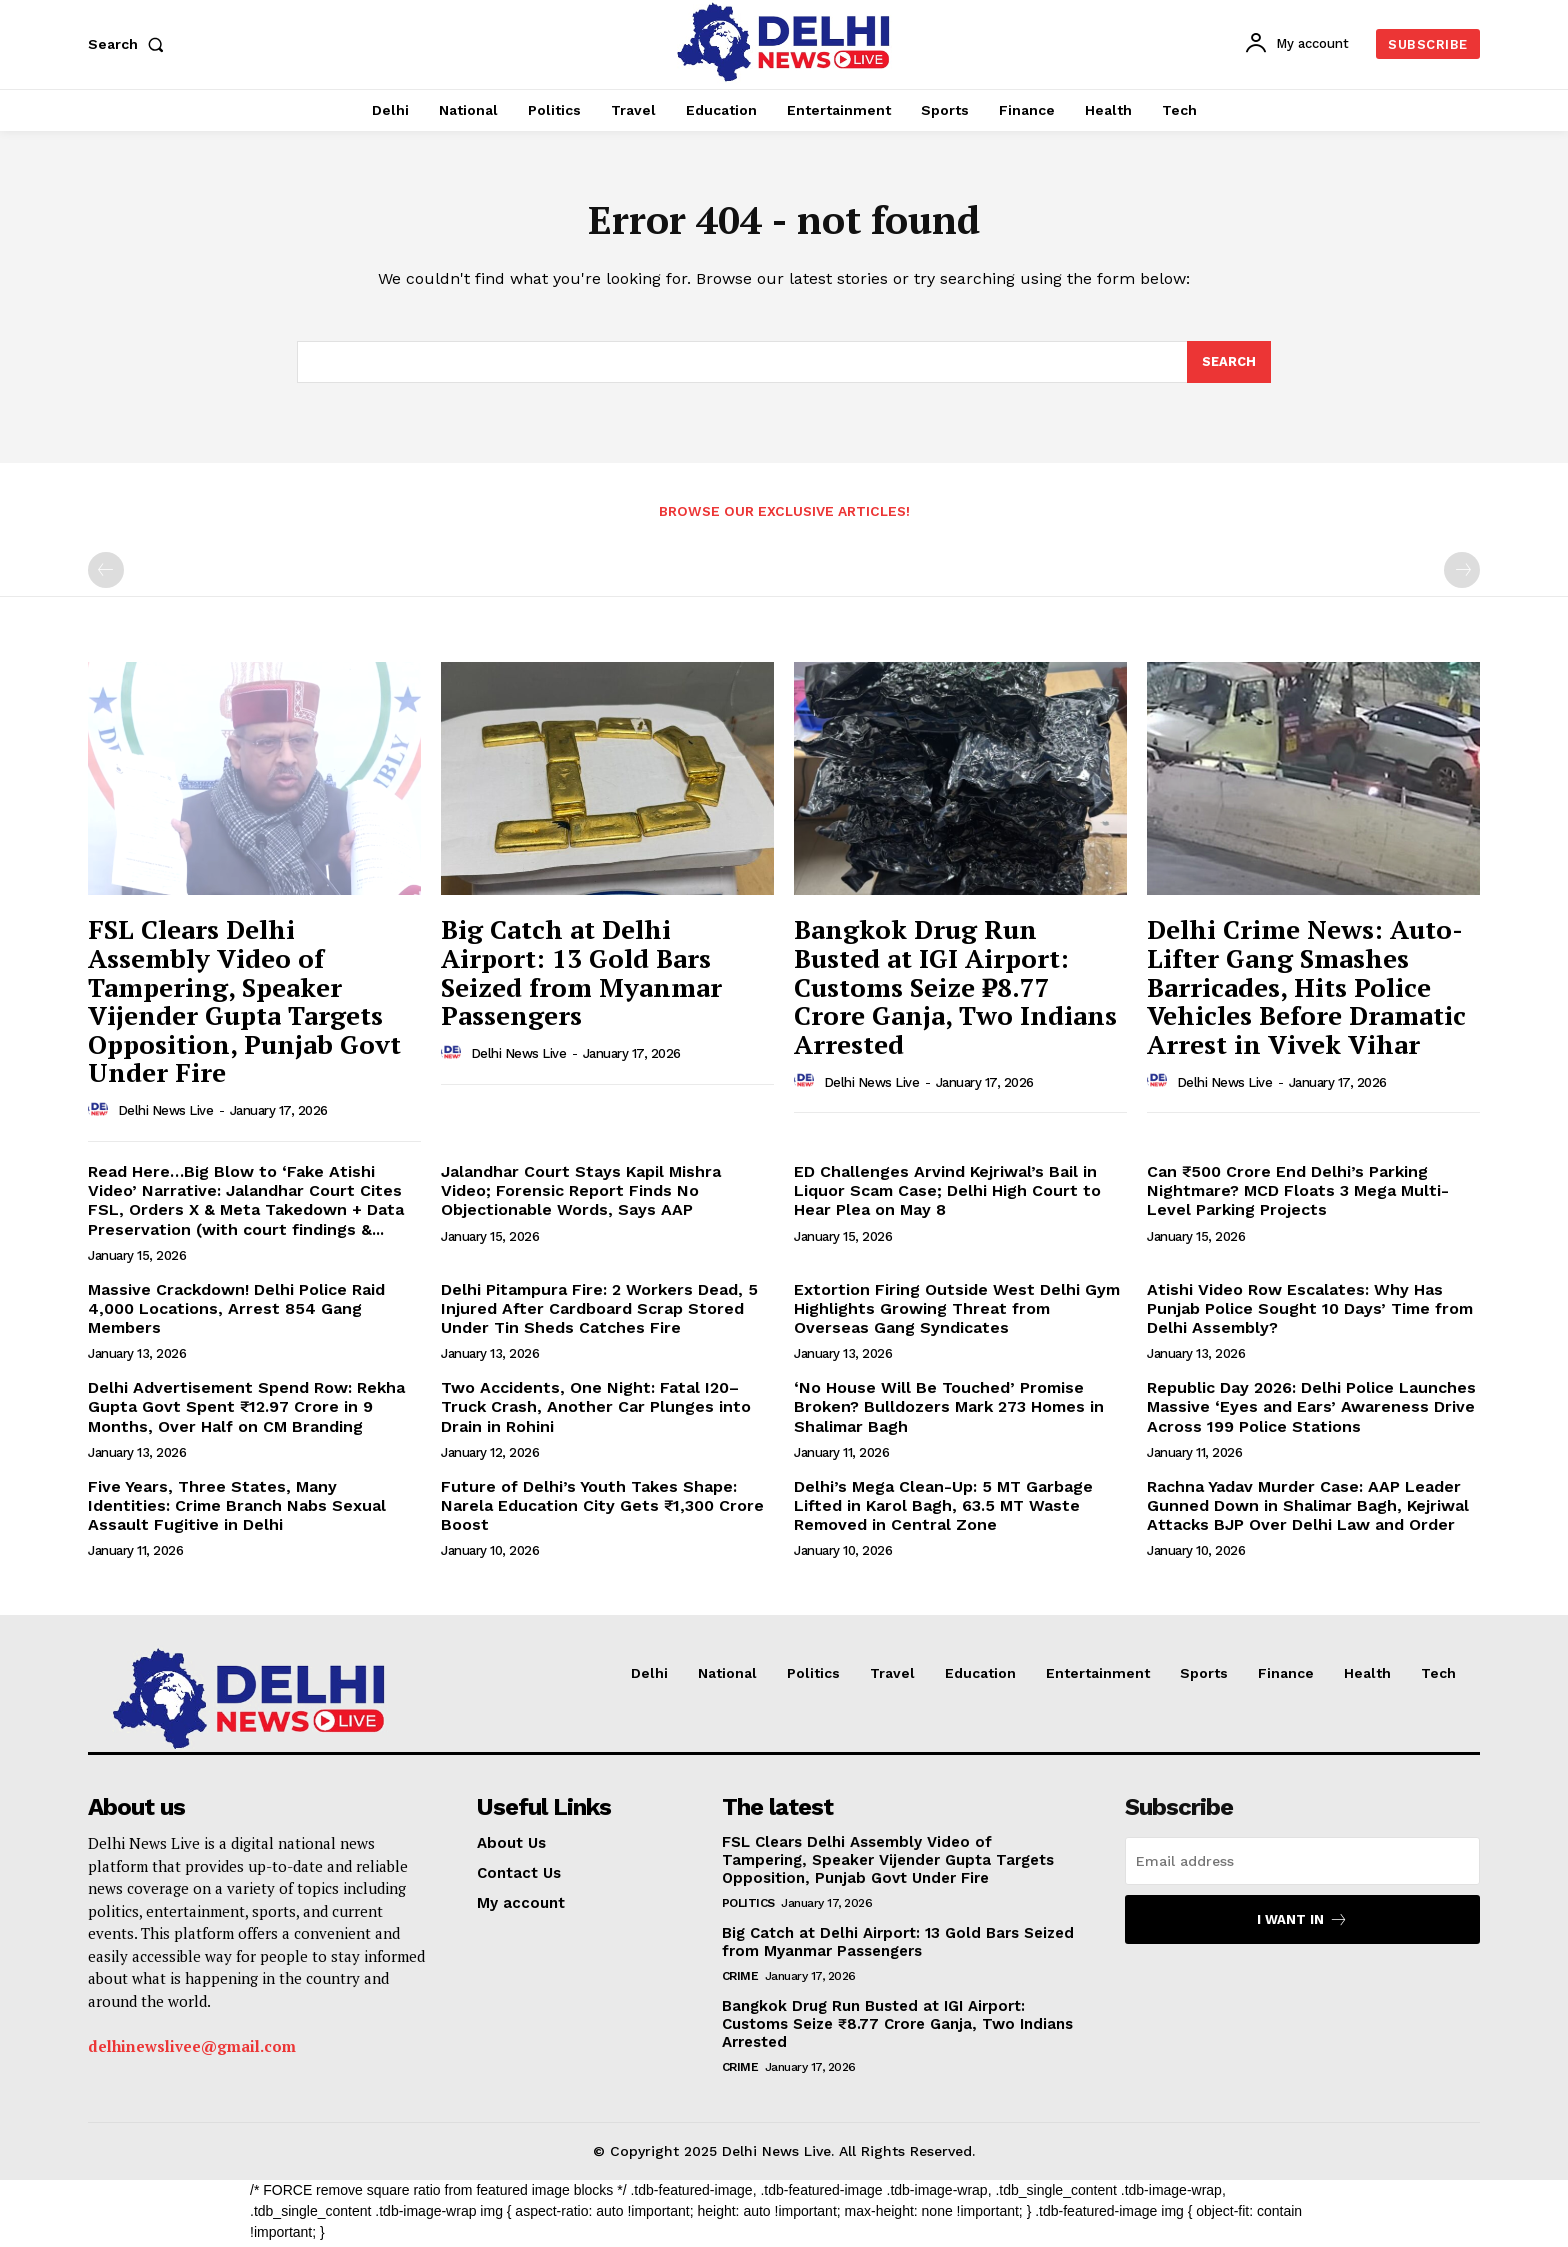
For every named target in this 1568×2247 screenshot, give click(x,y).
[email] (1302, 1865)
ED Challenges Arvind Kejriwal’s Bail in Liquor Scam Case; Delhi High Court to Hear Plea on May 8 (947, 1194)
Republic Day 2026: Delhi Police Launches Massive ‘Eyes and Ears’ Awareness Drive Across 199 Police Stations (1311, 1410)
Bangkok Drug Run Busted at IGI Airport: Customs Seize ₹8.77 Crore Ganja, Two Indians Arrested (955, 990)
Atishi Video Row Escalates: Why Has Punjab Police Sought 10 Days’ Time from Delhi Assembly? (1310, 1311)
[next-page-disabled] (1462, 574)
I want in (1302, 1923)
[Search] (1229, 366)
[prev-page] (106, 574)
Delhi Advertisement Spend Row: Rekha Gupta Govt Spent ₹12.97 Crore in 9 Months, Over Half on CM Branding (246, 1410)
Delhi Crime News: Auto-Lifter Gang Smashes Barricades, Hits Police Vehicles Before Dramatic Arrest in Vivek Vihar (1306, 990)
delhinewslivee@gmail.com (192, 2050)
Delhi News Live (166, 1114)
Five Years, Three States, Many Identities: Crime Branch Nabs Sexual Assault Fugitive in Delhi (237, 1509)
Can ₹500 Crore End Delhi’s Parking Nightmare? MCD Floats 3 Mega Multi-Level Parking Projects (1298, 1194)
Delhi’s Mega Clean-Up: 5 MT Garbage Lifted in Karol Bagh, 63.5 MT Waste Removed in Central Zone (943, 1509)
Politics (748, 1907)
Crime (740, 1980)
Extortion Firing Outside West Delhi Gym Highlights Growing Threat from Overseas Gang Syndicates (957, 1311)
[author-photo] (101, 1114)
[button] (130, 44)
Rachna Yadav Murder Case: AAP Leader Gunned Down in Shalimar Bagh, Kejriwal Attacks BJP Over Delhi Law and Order (1308, 1509)
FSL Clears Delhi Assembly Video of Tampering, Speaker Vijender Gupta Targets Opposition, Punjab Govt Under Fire (244, 1004)
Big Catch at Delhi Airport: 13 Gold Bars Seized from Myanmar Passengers (581, 976)
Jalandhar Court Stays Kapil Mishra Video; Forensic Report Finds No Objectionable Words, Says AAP (581, 1194)
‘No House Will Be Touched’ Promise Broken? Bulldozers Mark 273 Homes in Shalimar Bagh (949, 1410)
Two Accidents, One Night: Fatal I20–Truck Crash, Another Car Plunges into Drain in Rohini (596, 1410)
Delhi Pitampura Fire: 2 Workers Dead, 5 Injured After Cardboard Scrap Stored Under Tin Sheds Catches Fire (599, 1311)
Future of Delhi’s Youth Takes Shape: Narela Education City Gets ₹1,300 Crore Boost (602, 1509)
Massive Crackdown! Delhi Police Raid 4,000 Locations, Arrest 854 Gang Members (236, 1311)
